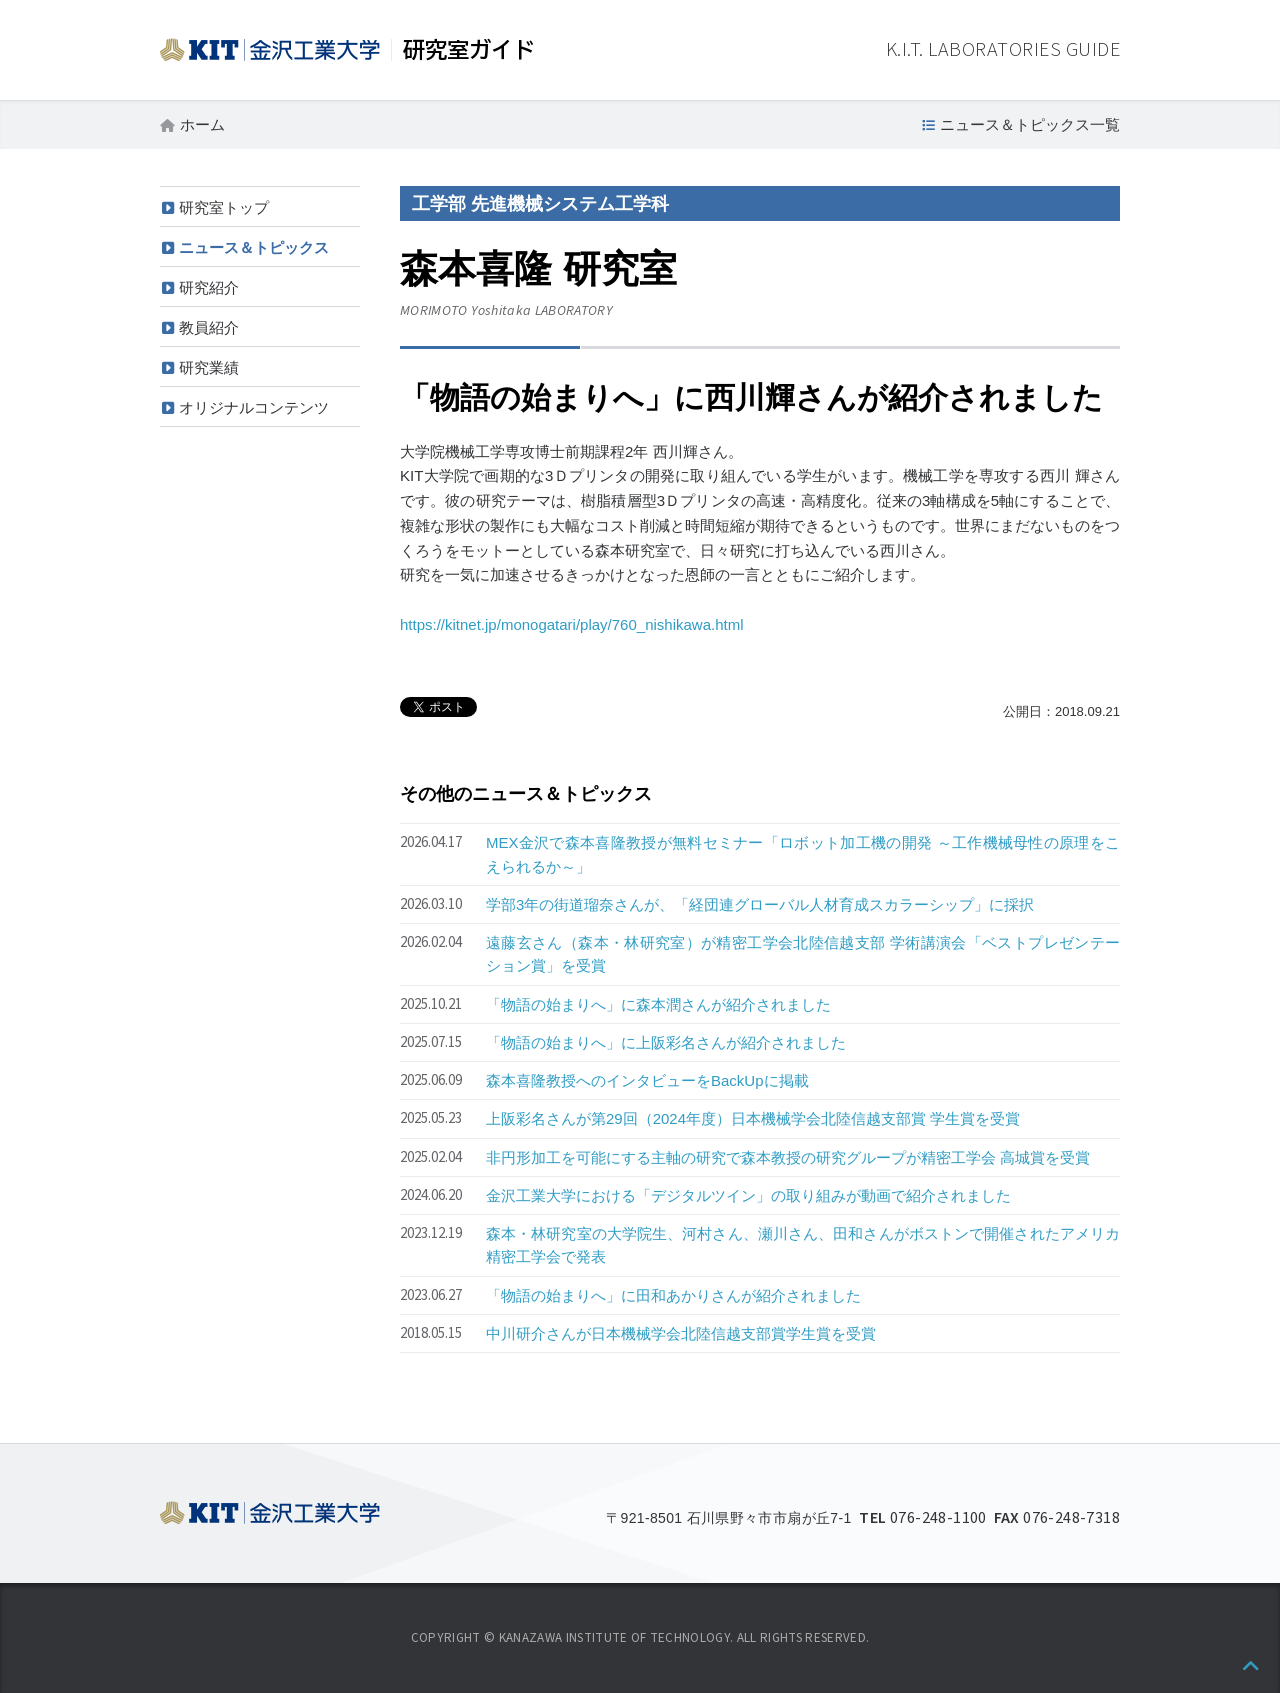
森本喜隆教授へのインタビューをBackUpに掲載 (647, 1080)
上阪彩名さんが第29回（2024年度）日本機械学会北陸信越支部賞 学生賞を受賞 (753, 1118)
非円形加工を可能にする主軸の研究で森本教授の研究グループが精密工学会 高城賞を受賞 (788, 1157)
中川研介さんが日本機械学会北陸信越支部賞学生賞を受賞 (681, 1333)
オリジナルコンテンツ (254, 407)
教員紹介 (209, 327)
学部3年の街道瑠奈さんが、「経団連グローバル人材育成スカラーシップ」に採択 (760, 904)
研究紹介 (209, 287)
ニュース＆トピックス (254, 247)
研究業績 (209, 367)
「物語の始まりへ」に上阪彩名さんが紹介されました (666, 1042)
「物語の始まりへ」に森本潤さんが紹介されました (658, 1004)
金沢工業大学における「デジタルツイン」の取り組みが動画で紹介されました (748, 1195)
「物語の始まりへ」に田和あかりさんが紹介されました (673, 1295)
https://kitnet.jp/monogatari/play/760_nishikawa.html (572, 624)
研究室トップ (224, 207)
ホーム (202, 124)
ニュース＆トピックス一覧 (1030, 124)
